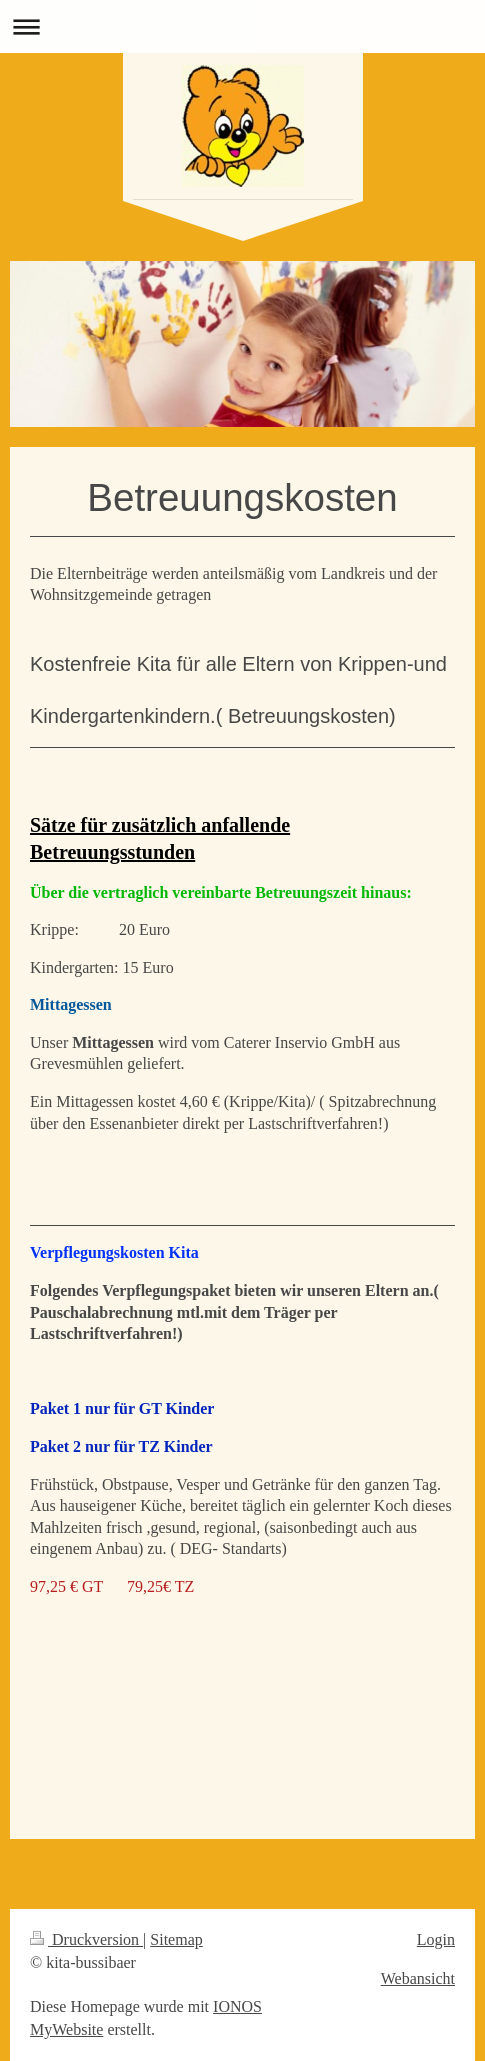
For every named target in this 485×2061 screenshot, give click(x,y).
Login (436, 1939)
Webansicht (418, 1978)
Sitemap (176, 1939)
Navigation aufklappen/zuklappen (242, 26)
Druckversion (86, 1939)
